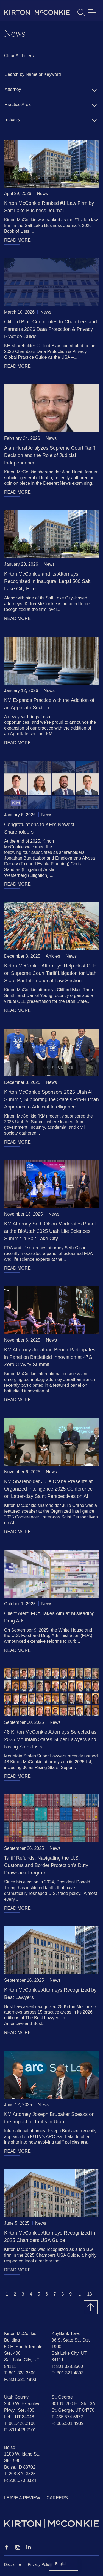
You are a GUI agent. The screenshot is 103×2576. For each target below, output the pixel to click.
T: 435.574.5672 (67, 2416)
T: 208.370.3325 (20, 2473)
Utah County (16, 2397)
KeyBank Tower (67, 2333)
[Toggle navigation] (93, 12)
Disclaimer (13, 2564)
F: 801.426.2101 (20, 2430)
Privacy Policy (40, 2564)
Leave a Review (22, 2497)
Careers (57, 2497)
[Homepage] (51, 2523)
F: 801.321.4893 (20, 2379)
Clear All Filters (19, 55)
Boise (9, 2447)
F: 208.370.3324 (20, 2480)
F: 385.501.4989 (68, 2423)
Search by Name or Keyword (33, 74)
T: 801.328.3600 (20, 2373)
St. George (62, 2397)
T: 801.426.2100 (20, 2423)
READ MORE (17, 240)
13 (89, 2294)
